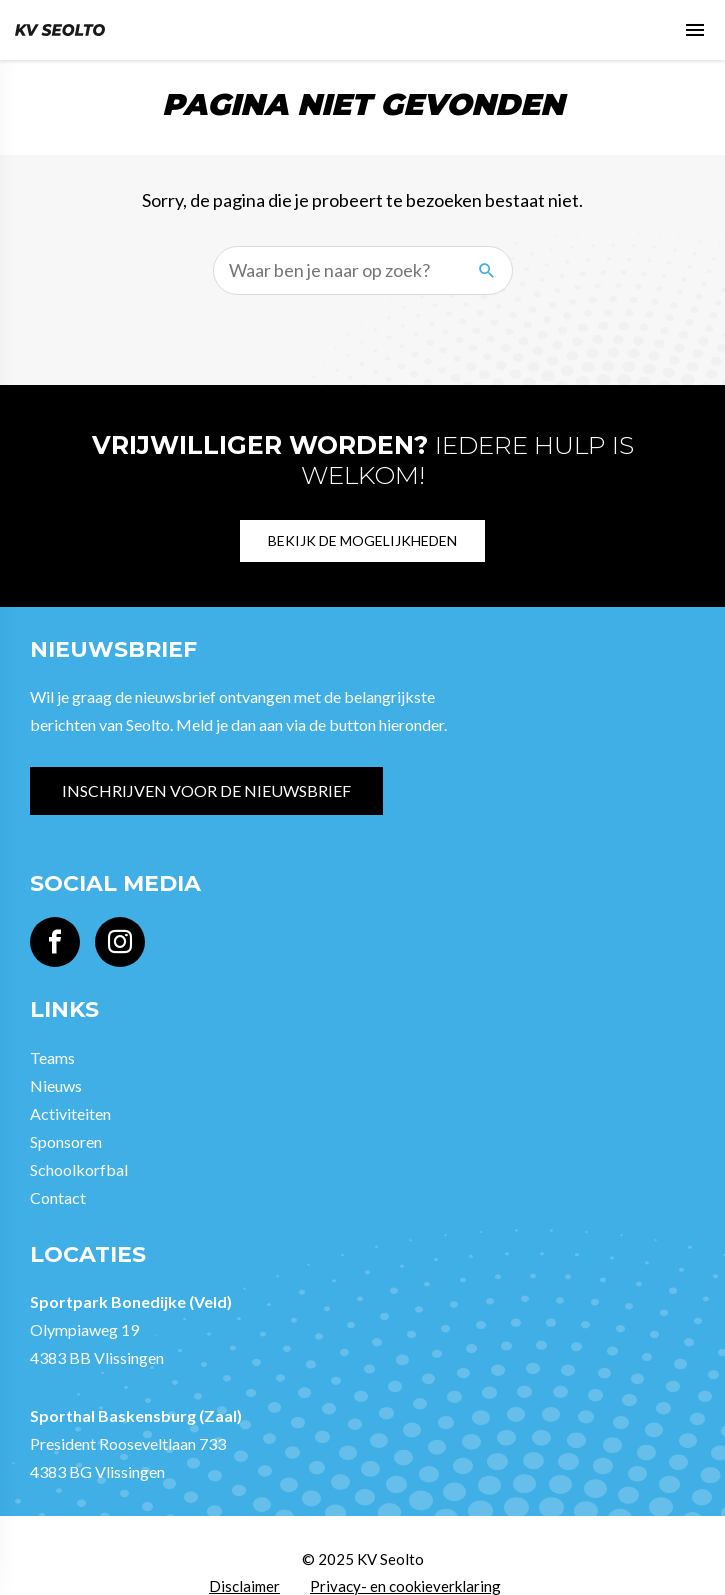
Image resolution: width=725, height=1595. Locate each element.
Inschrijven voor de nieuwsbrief (206, 790)
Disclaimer (244, 1586)
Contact (58, 1197)
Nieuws (56, 1085)
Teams (52, 1057)
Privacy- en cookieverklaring (405, 1586)
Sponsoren (66, 1141)
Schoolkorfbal (79, 1169)
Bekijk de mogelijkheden (362, 540)
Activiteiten (70, 1113)
